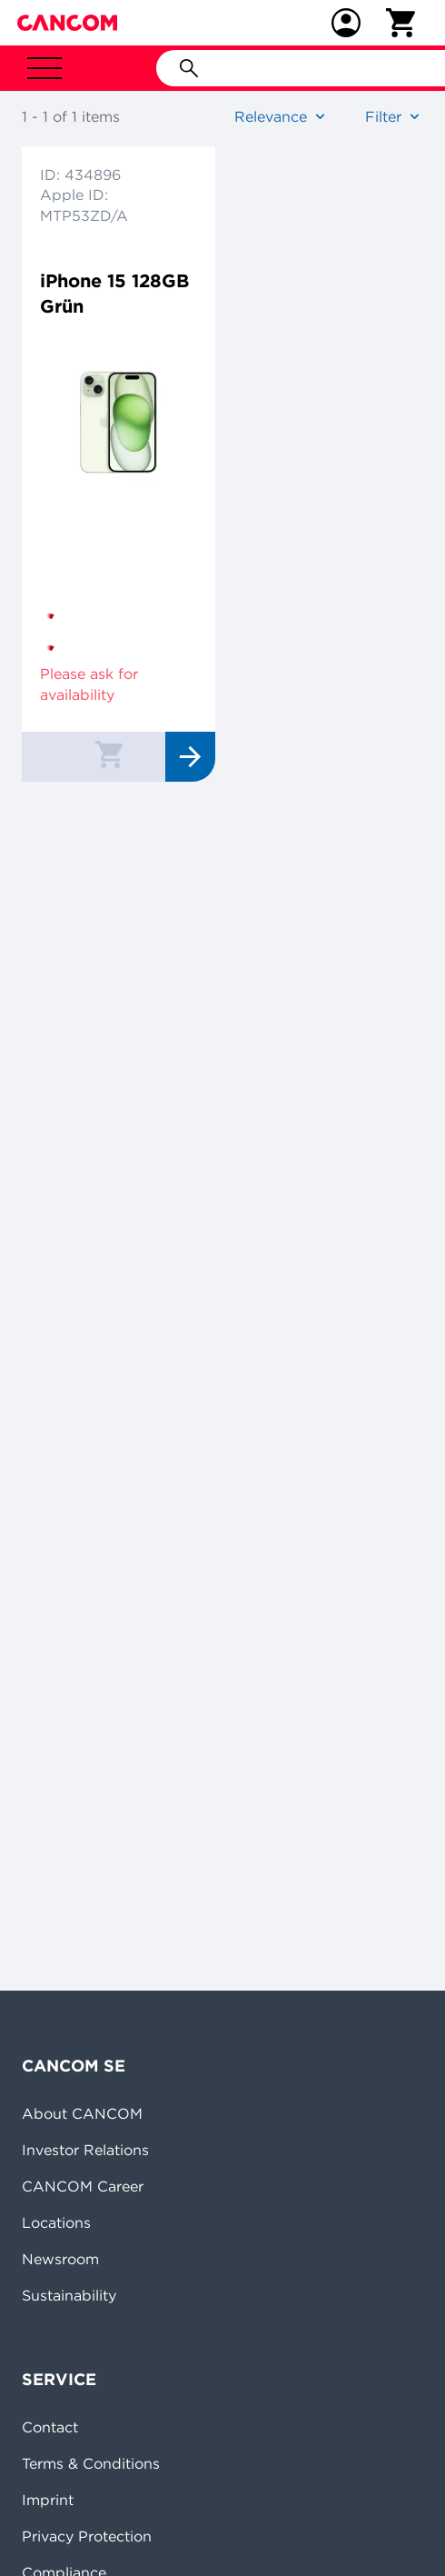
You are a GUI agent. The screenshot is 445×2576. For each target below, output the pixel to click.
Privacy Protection (87, 2536)
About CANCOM (82, 2113)
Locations (56, 2222)
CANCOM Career (82, 2186)
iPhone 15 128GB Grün (114, 293)
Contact (50, 2427)
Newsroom (60, 2259)
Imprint (48, 2500)
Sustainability (69, 2295)
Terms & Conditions (91, 2463)
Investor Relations (85, 2150)
